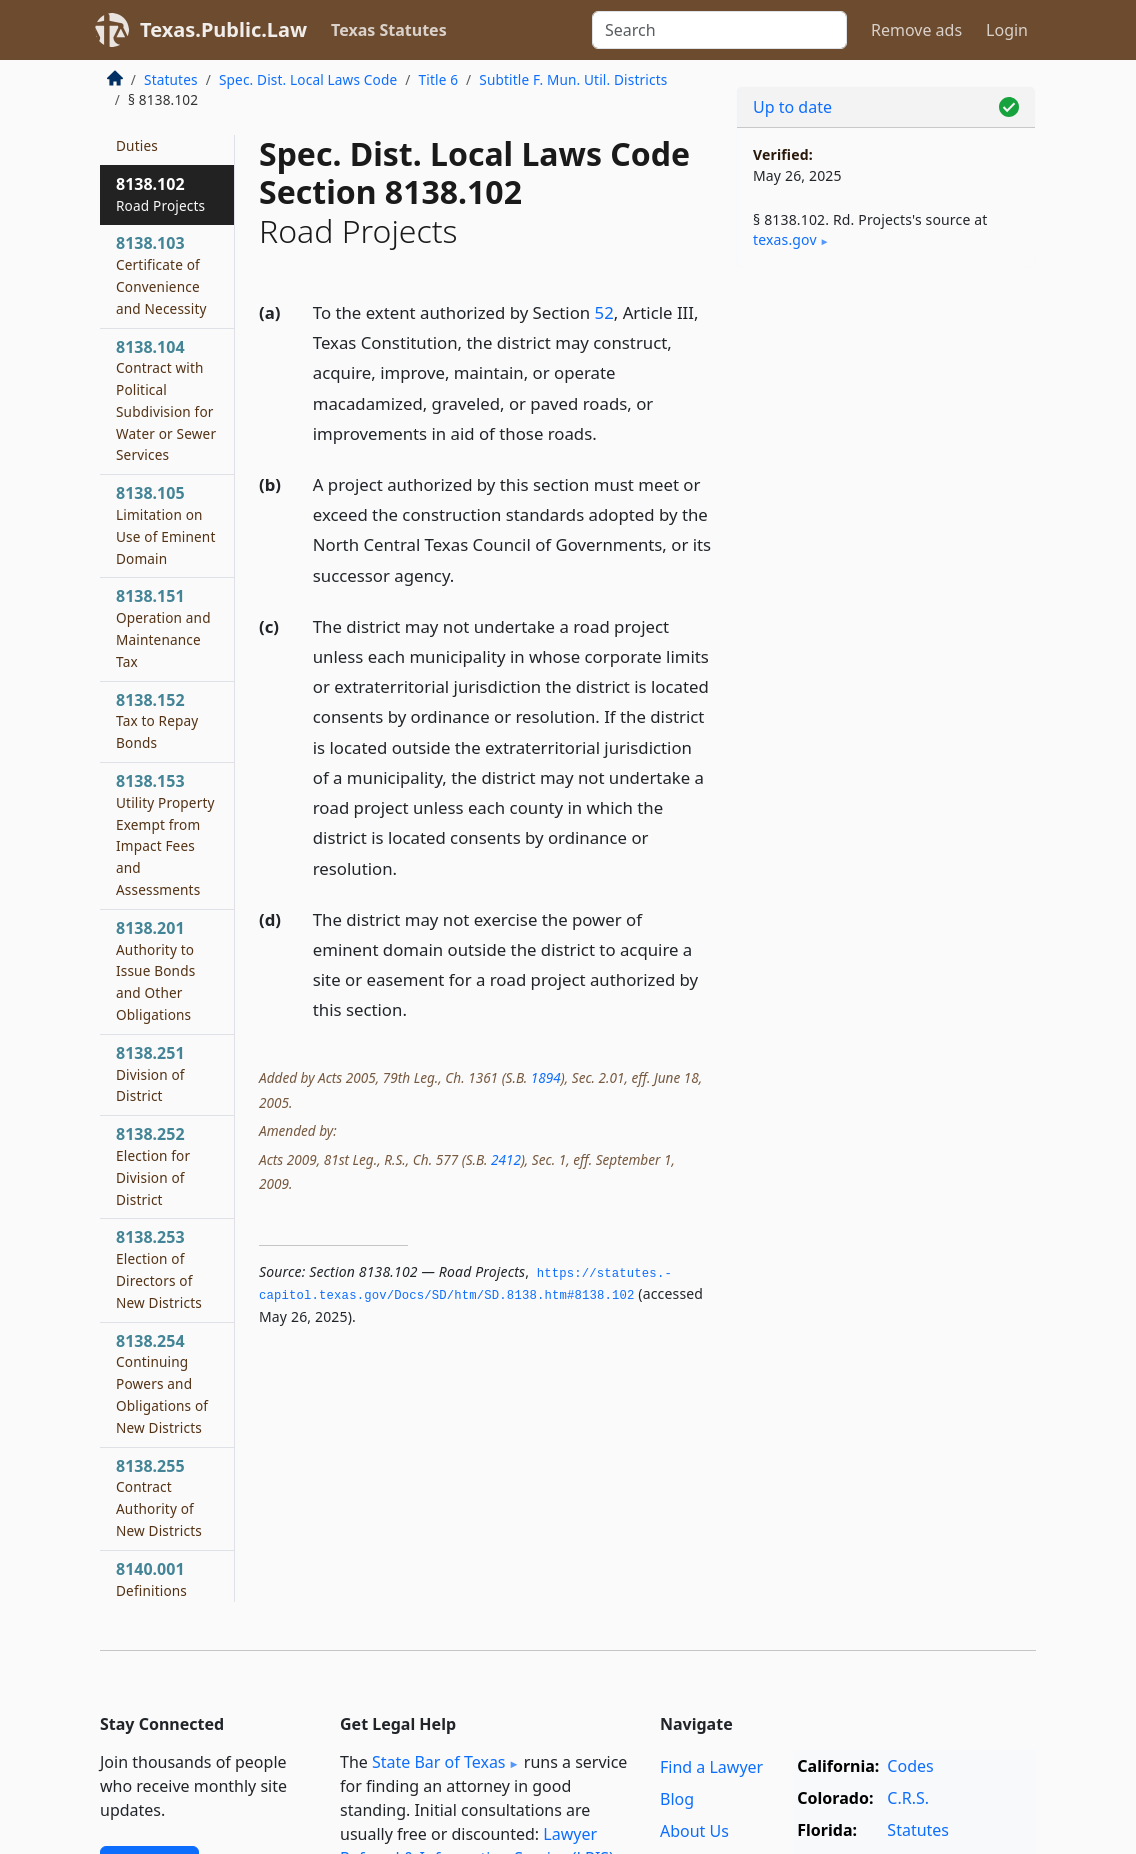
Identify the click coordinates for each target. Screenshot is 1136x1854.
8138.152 (157, 721)
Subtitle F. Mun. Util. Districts (573, 79)
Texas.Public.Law (223, 29)
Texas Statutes (389, 30)
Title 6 (439, 79)
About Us (694, 1831)
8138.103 (161, 274)
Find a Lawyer (711, 1767)
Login (1007, 30)
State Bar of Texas (439, 1762)
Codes (910, 1766)
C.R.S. (908, 1798)
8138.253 (159, 1268)
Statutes (171, 79)
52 (604, 312)
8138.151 (163, 627)
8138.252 (153, 1165)
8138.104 (166, 400)
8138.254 (162, 1383)
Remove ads (916, 30)
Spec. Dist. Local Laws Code (308, 79)
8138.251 (150, 1074)
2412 (506, 1159)
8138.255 (159, 1497)
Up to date (792, 107)
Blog (677, 1799)
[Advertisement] (886, 421)
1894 (546, 1077)
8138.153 (165, 834)
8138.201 (155, 970)
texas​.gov (785, 239)
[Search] (719, 30)
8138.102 (160, 194)
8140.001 (151, 1579)
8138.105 (165, 524)
